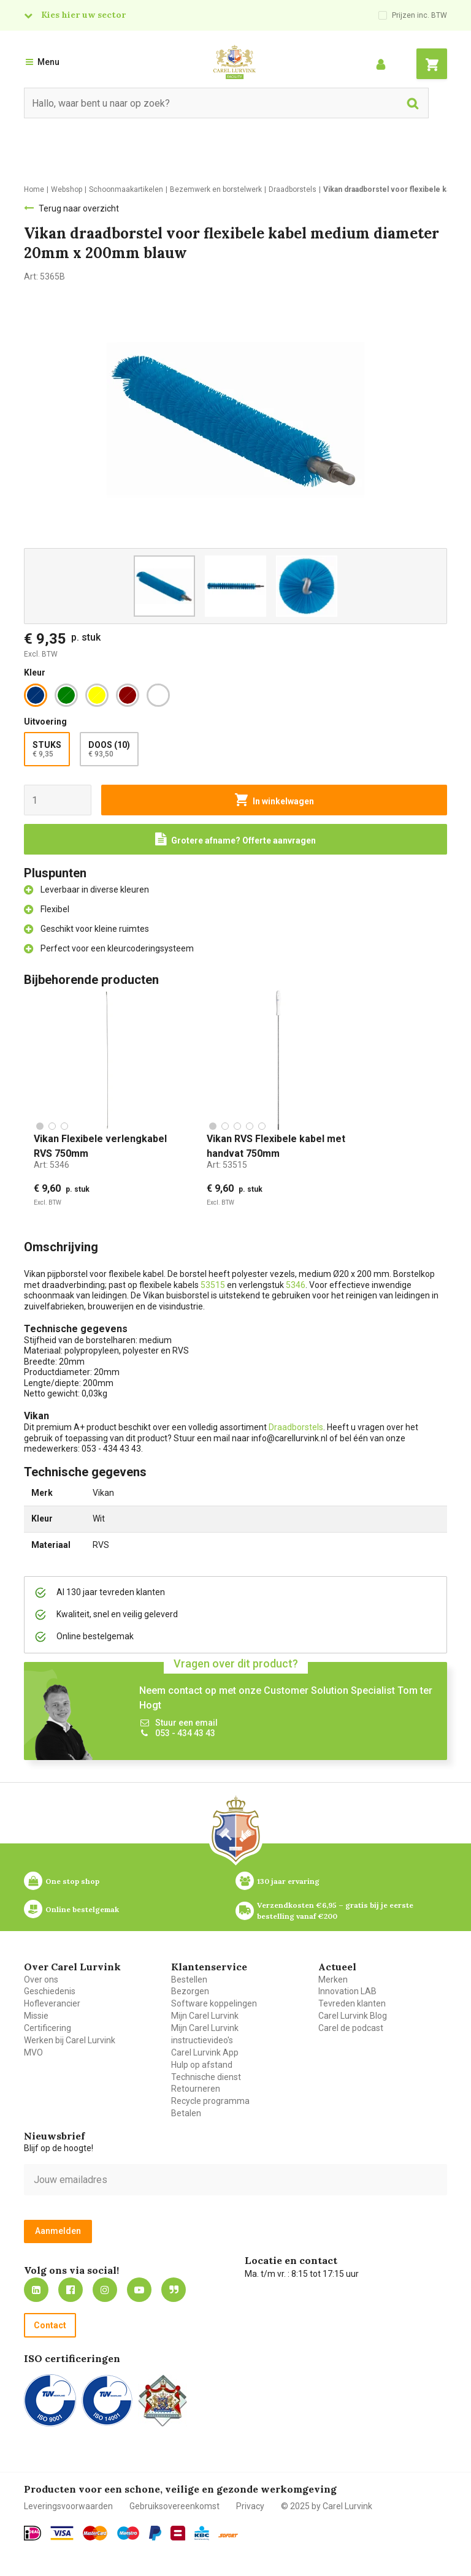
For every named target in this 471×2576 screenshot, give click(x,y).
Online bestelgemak (82, 1909)
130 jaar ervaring (288, 1881)
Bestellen (189, 1979)
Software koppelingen (214, 2003)
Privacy (250, 2506)
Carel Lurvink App (205, 2052)
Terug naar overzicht (79, 208)
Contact (50, 2325)
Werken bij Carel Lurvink (69, 2040)
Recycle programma (210, 2101)
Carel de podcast (350, 2028)
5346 (295, 1285)
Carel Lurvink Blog (352, 2016)
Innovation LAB (347, 1991)
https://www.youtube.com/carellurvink (139, 2289)
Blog (173, 2289)
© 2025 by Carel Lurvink (326, 2506)
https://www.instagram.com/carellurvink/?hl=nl (105, 2289)
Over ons (41, 1979)
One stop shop (72, 1881)
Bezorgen (190, 1991)
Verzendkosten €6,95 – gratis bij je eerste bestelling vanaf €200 (336, 1910)
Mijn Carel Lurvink (205, 2016)
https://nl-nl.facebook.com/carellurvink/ (70, 2289)
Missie (36, 2016)
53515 (213, 1285)
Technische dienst (206, 2077)
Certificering (47, 2028)
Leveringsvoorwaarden (68, 2506)
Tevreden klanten (352, 2003)
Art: (51, 1165)
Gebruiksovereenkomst (174, 2506)
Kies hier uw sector (83, 14)
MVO (33, 2052)
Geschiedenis (49, 1991)
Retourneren (195, 2089)
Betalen (186, 2113)
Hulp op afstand (201, 2065)
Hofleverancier (52, 2003)
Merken (333, 1979)
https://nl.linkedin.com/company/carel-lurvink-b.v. (36, 2289)
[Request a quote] (235, 839)
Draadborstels (296, 1427)
